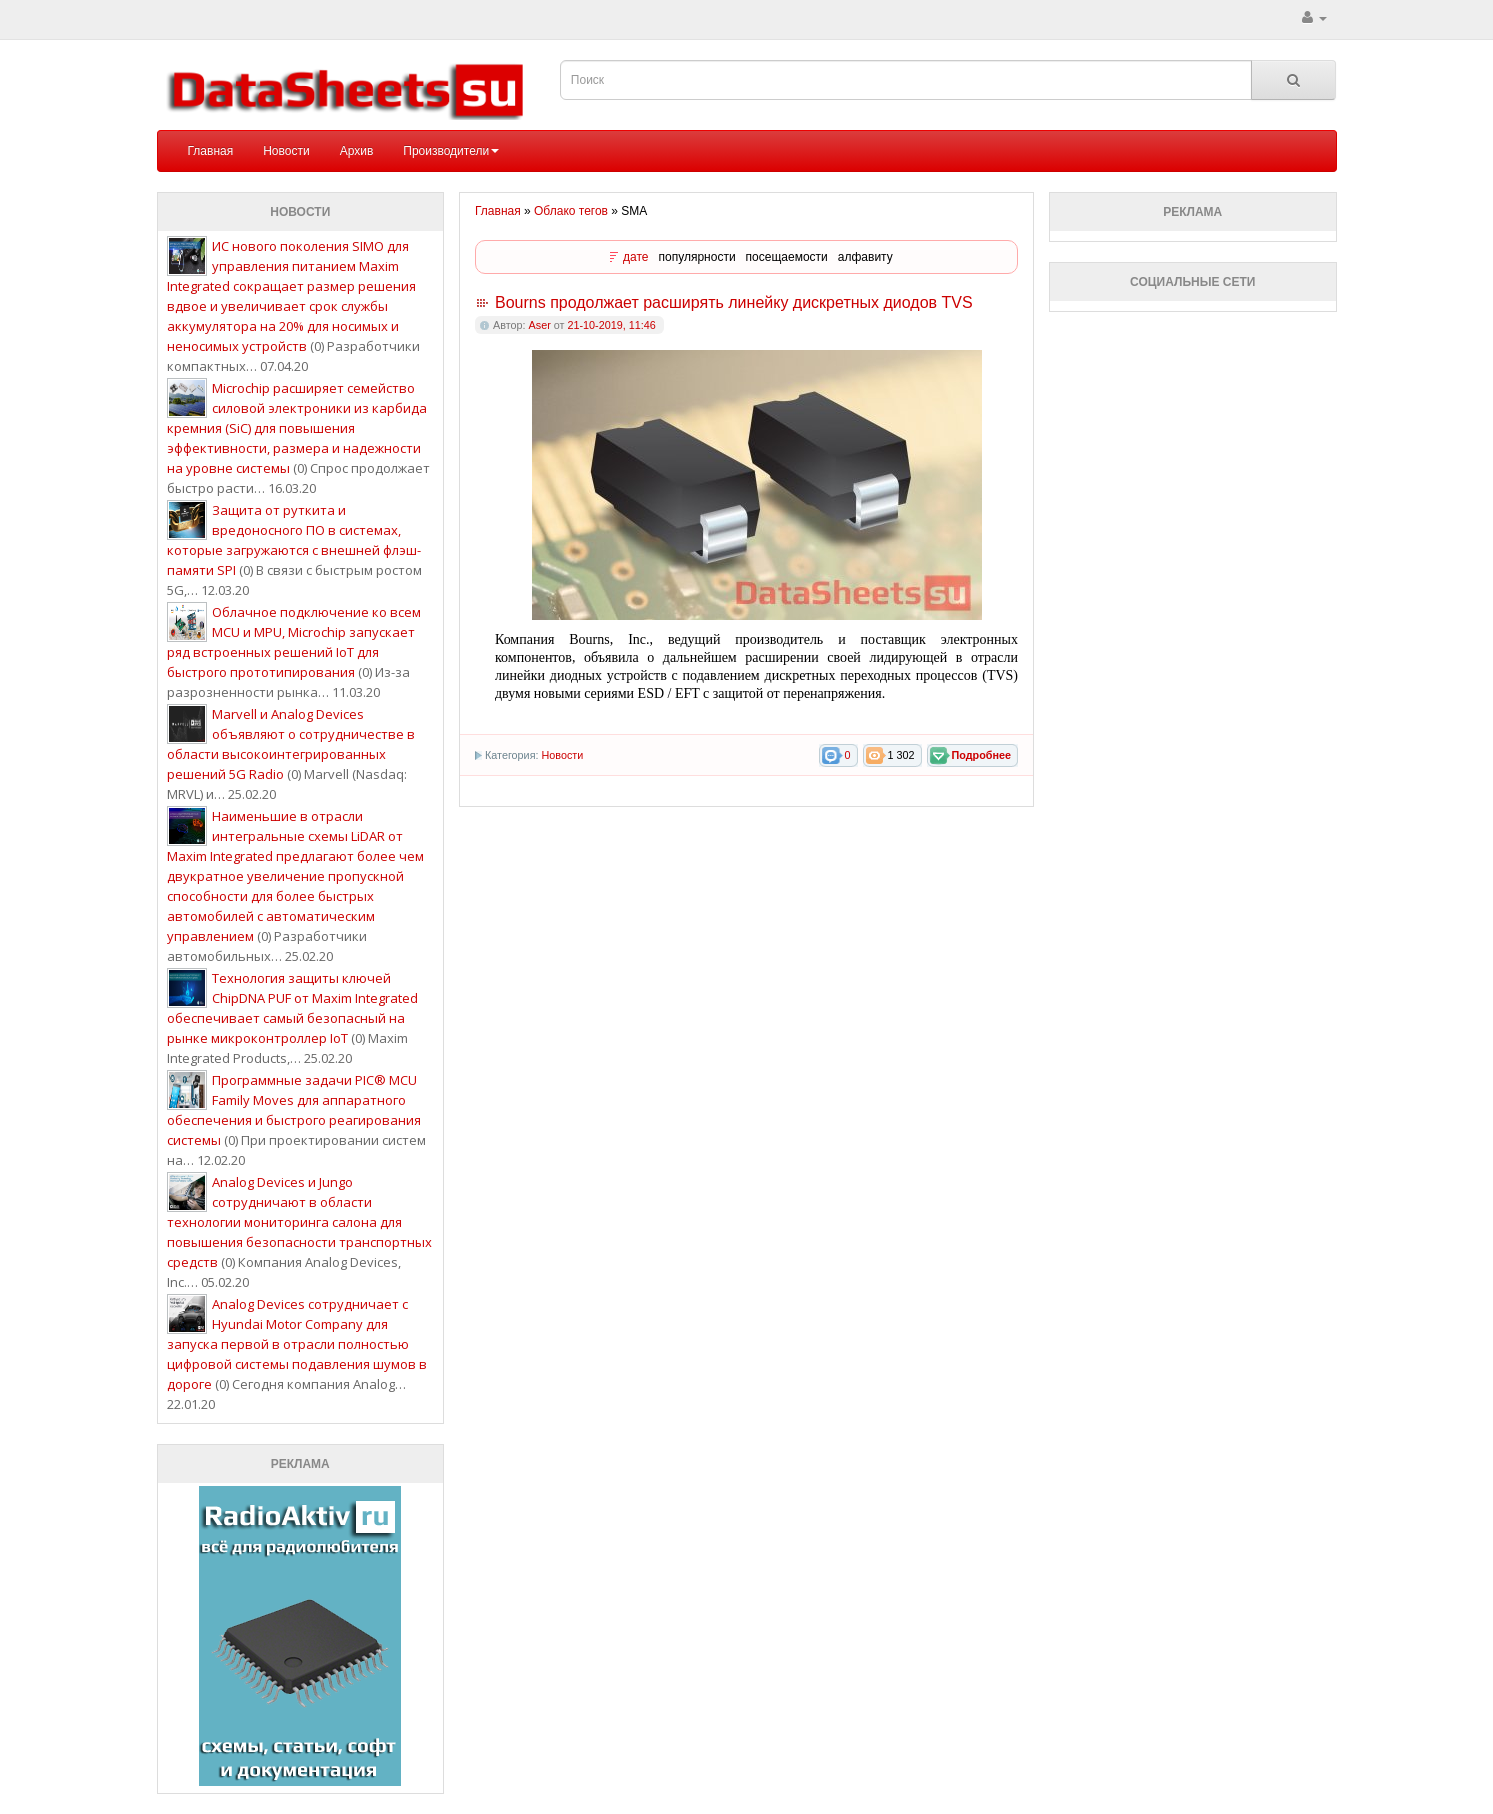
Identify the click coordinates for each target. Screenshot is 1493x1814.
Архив (357, 151)
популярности (697, 257)
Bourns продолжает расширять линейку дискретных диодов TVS (734, 302)
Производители (451, 151)
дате (635, 257)
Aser (540, 325)
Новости (286, 151)
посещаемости (787, 257)
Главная (211, 151)
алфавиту (865, 257)
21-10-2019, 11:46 (611, 325)
